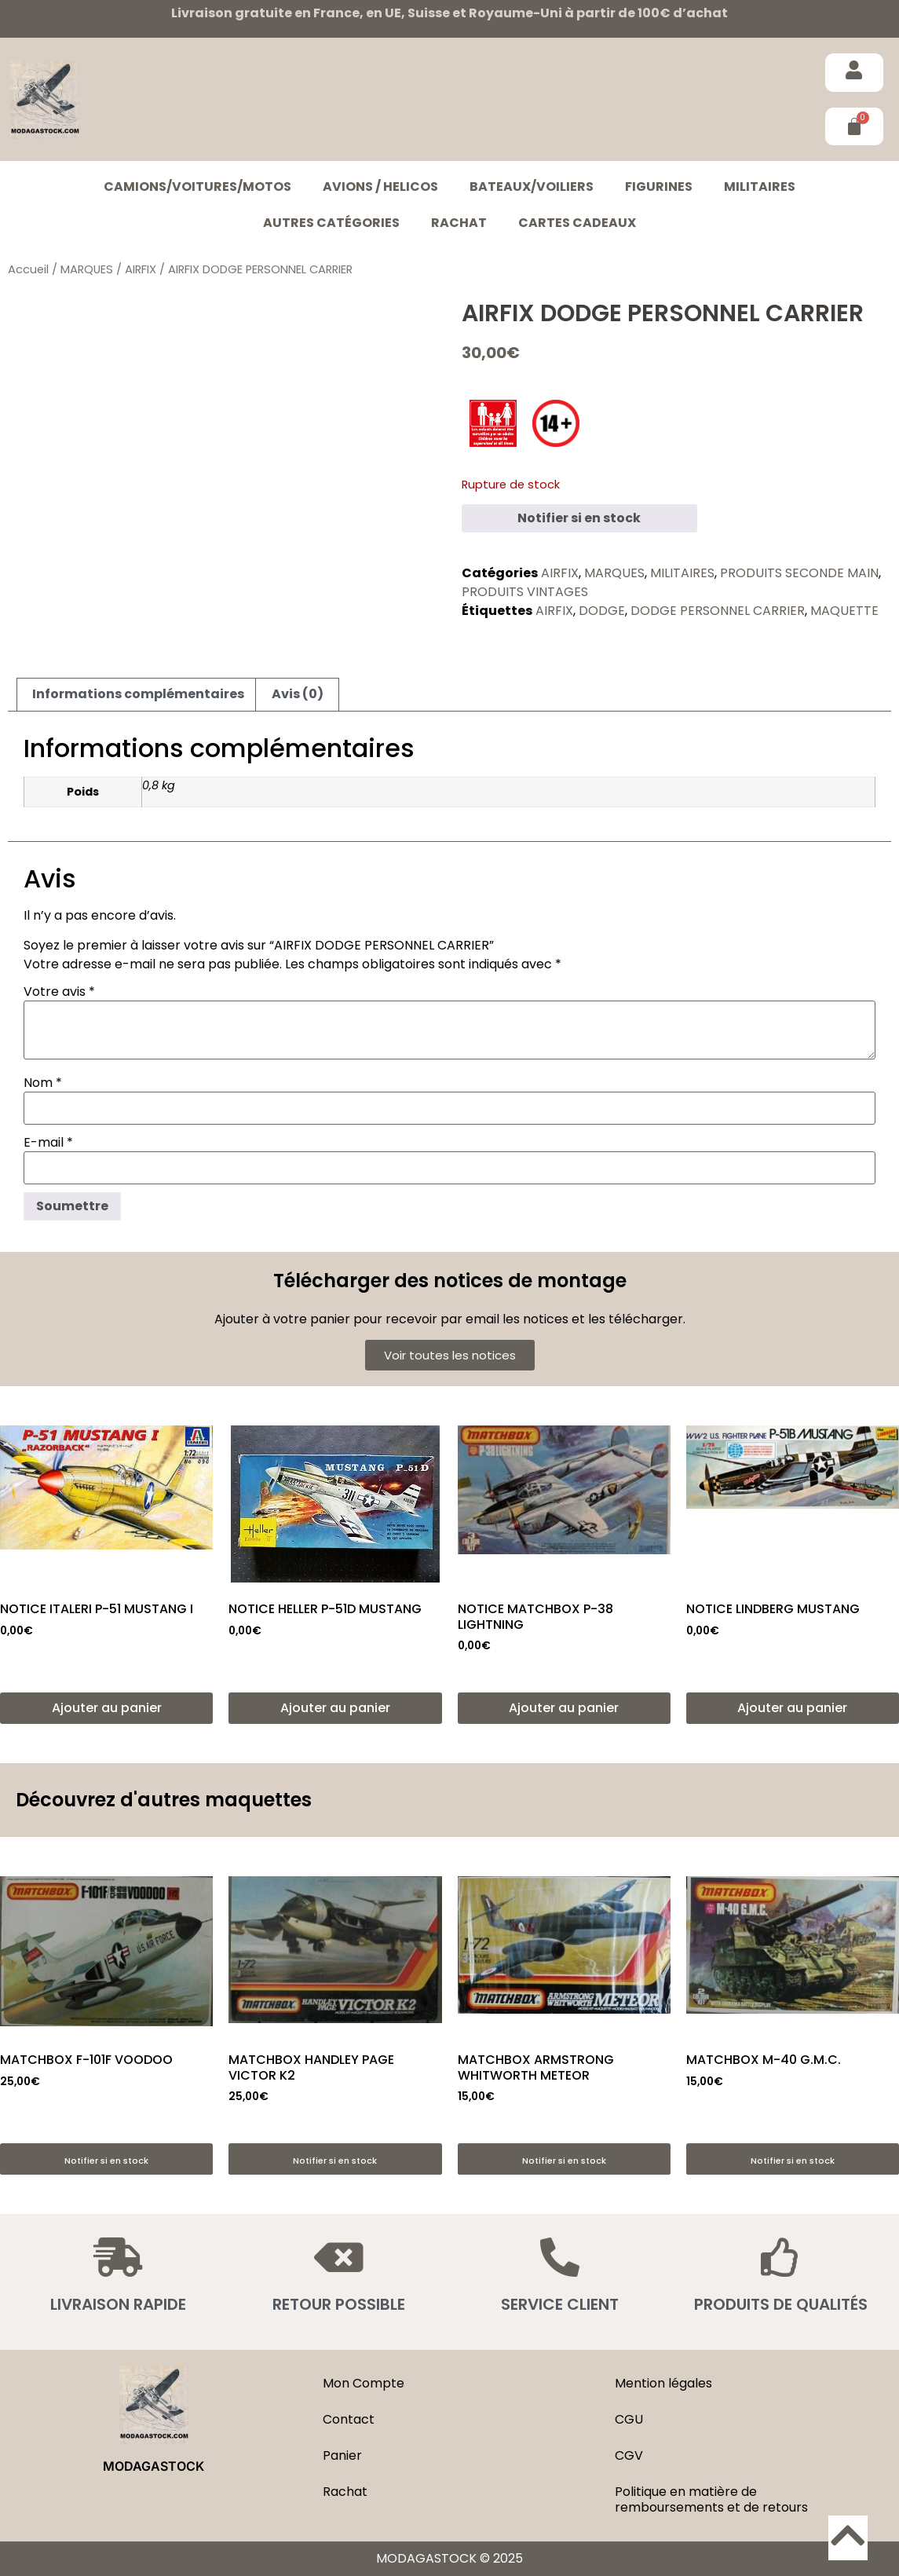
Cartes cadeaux (577, 223)
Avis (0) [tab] (297, 694)
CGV (629, 2455)
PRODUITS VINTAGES (525, 592)
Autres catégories (331, 223)
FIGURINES (659, 186)
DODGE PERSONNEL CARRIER (717, 611)
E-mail (48, 1142)
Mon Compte (363, 2383)
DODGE (602, 611)
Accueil (28, 269)
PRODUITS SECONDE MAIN (799, 573)
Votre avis (59, 992)
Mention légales (663, 2383)
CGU (629, 2419)
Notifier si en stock (579, 518)
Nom (43, 1083)
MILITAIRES (759, 186)
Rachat (459, 223)
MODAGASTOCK (153, 2466)
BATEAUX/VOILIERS (532, 186)
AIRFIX (140, 269)
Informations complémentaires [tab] (138, 694)
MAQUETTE (844, 611)
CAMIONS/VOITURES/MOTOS (197, 186)
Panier (342, 2455)
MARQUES (86, 269)
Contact (349, 2419)
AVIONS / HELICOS (380, 186)
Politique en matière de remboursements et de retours (711, 2499)
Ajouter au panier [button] (107, 1708)
